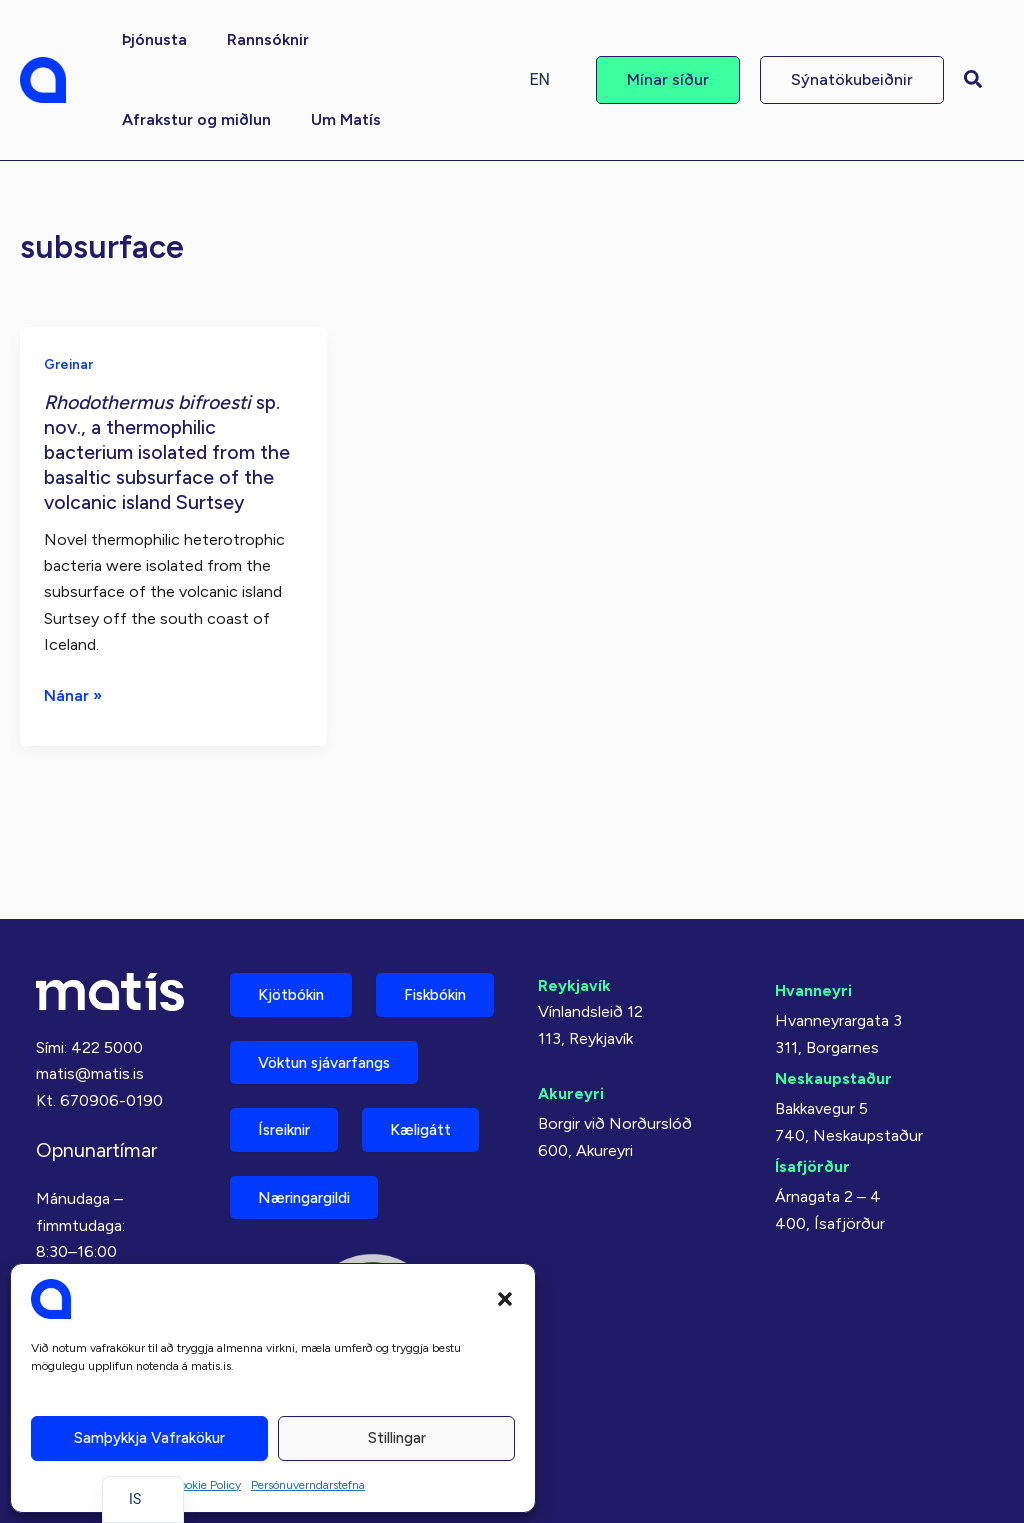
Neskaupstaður (833, 998)
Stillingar (397, 1438)
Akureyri (571, 1014)
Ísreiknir (289, 1126)
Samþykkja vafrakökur (149, 1438)
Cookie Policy (206, 1485)
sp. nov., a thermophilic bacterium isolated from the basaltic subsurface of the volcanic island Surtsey (169, 450)
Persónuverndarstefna (308, 1485)
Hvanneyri (813, 911)
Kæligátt (435, 1126)
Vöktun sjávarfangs (332, 1056)
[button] (505, 1299)
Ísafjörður (812, 1086)
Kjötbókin (296, 916)
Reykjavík (574, 906)
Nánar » (73, 693)
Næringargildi (311, 1196)
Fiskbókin (294, 986)
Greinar (69, 363)
